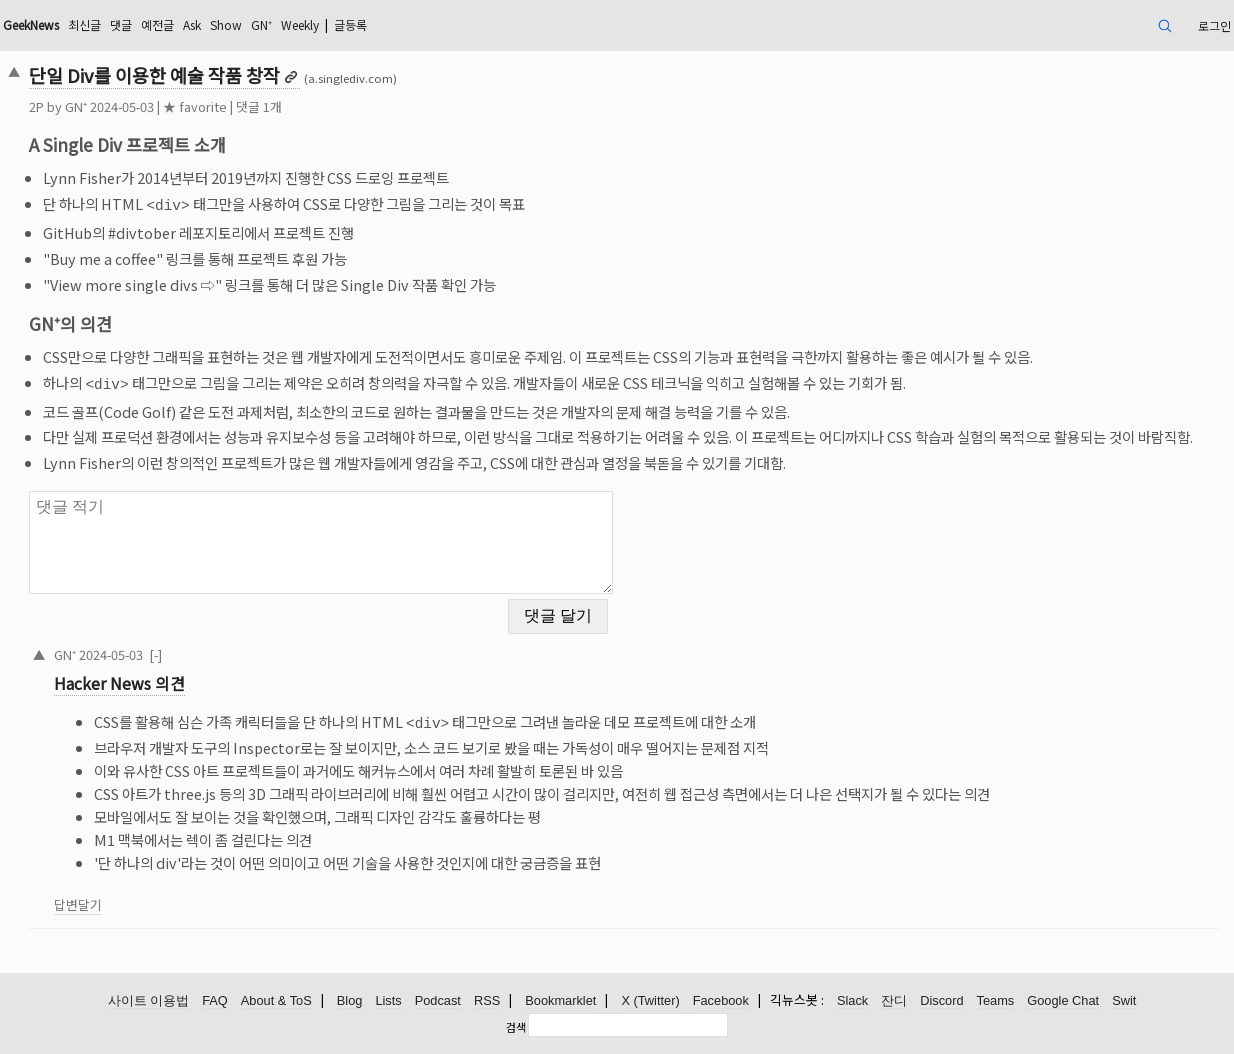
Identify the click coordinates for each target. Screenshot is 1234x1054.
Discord (941, 1000)
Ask (192, 24)
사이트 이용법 (149, 1000)
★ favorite (195, 106)
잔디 (894, 1000)
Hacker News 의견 (119, 679)
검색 (516, 1027)
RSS (487, 1000)
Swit (1124, 1000)
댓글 (121, 24)
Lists (388, 1000)
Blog (350, 1000)
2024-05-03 (111, 650)
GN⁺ (261, 24)
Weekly (300, 24)
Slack (852, 1000)
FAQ (215, 1000)
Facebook (721, 1000)
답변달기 (78, 898)
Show (226, 24)
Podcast (438, 1000)
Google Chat (1063, 1000)
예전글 (157, 24)
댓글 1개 (259, 106)
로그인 (1214, 25)
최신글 (84, 24)
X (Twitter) (650, 1000)
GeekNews (31, 24)
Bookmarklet (560, 1000)
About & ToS (276, 1000)
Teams (996, 1000)
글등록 (350, 24)
